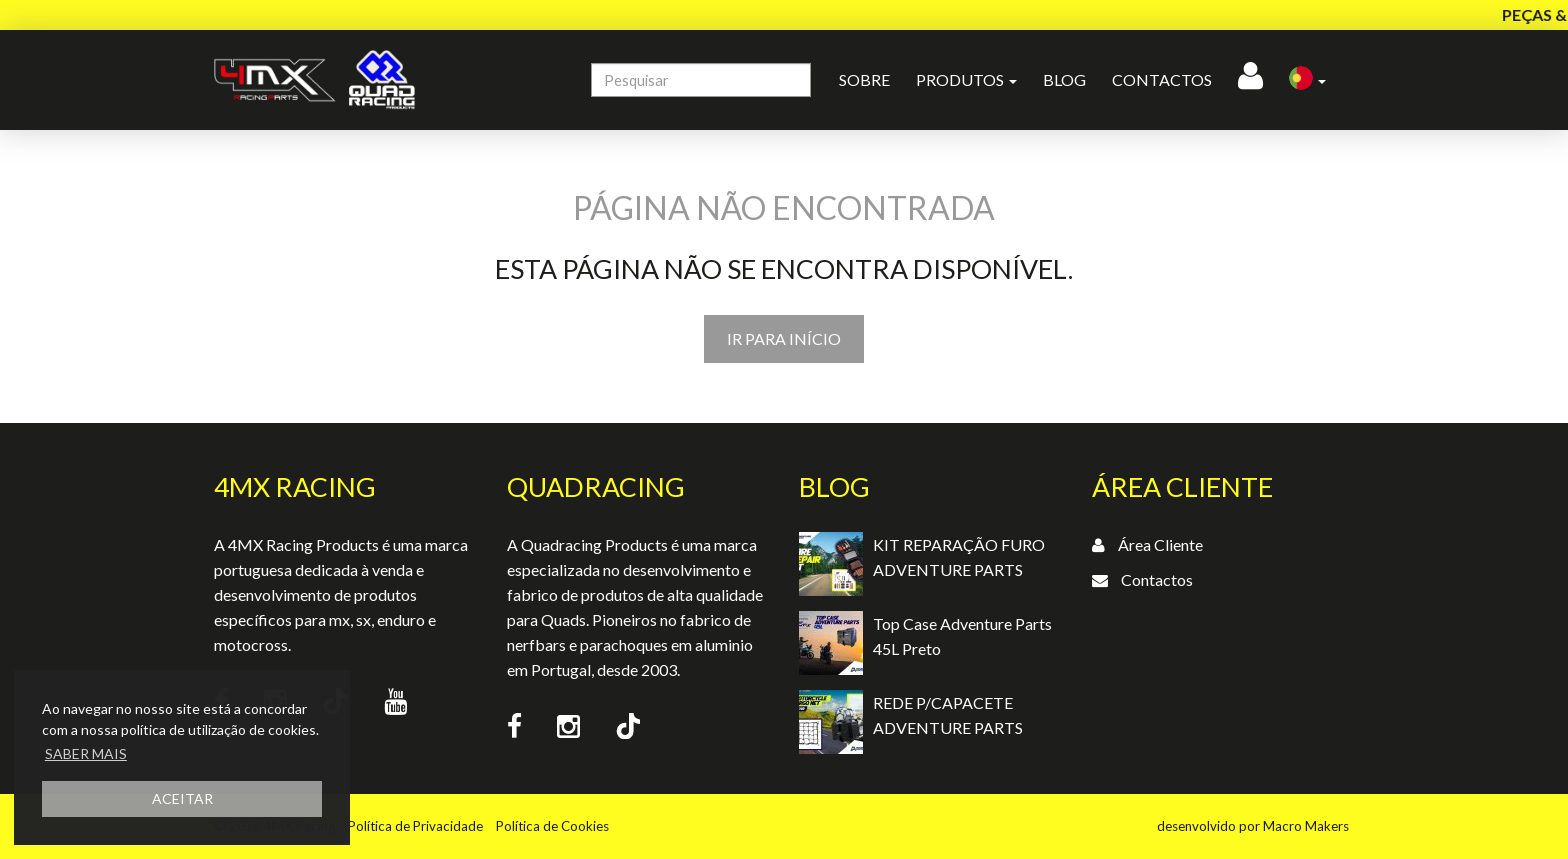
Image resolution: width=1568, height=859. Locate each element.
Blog (1064, 79)
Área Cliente (1160, 544)
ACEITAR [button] (182, 798)
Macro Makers (1306, 826)
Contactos (1162, 79)
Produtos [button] (966, 79)
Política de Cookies (552, 826)
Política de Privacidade (415, 826)
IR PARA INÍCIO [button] (784, 338)
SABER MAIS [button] (86, 753)
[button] (1307, 80)
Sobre (864, 79)
